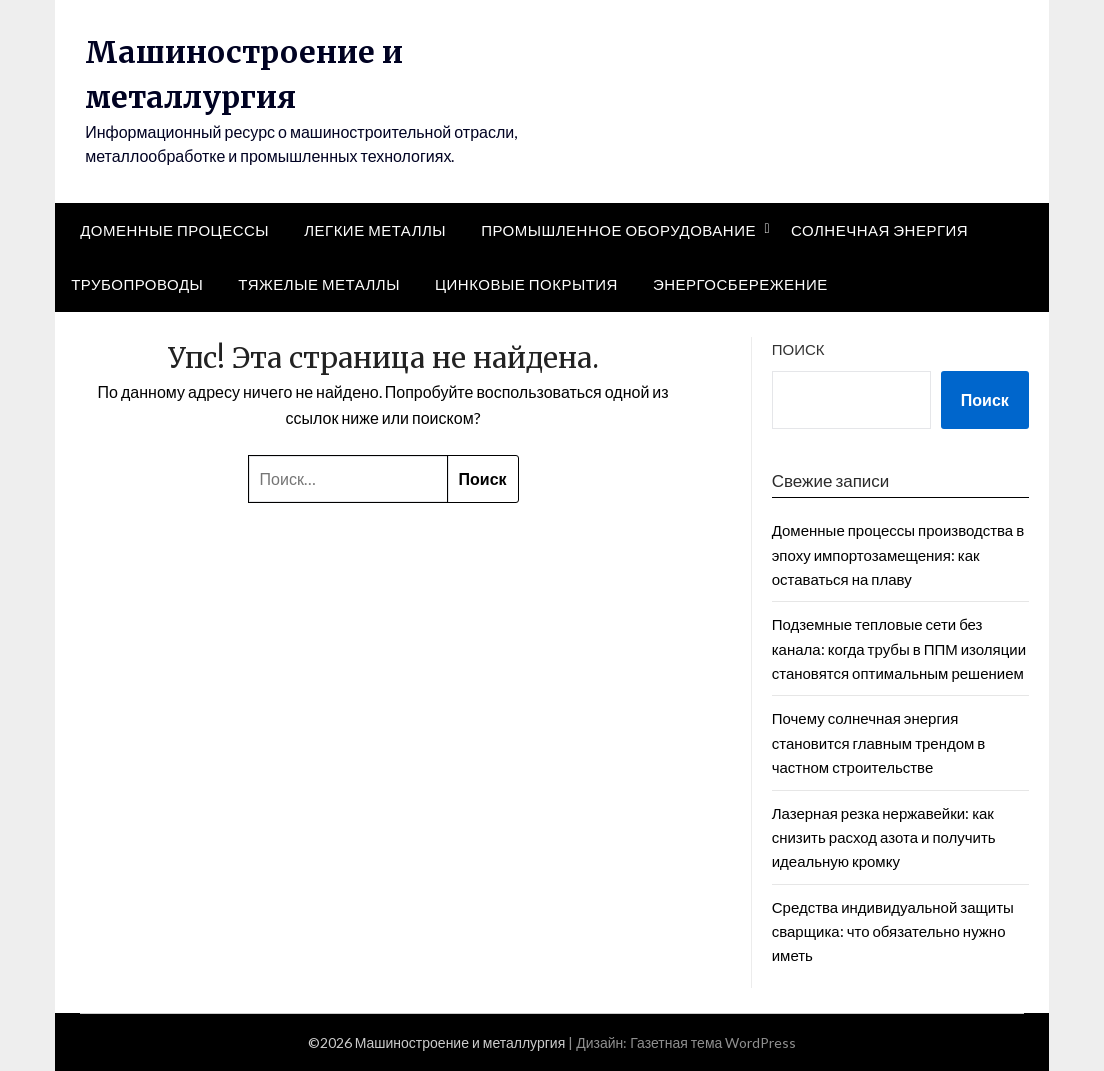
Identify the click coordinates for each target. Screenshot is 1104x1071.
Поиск (798, 349)
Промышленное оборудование (618, 230)
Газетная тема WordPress (713, 1042)
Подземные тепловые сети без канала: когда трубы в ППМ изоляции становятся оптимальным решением (899, 648)
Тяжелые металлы (319, 284)
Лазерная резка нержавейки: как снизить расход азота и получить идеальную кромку (884, 837)
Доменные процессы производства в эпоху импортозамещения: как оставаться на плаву (898, 554)
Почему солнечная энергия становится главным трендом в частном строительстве (879, 742)
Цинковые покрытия (526, 284)
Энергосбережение (740, 284)
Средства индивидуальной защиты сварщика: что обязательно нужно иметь (893, 931)
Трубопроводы (137, 284)
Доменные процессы (174, 230)
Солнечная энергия (879, 230)
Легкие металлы (375, 230)
